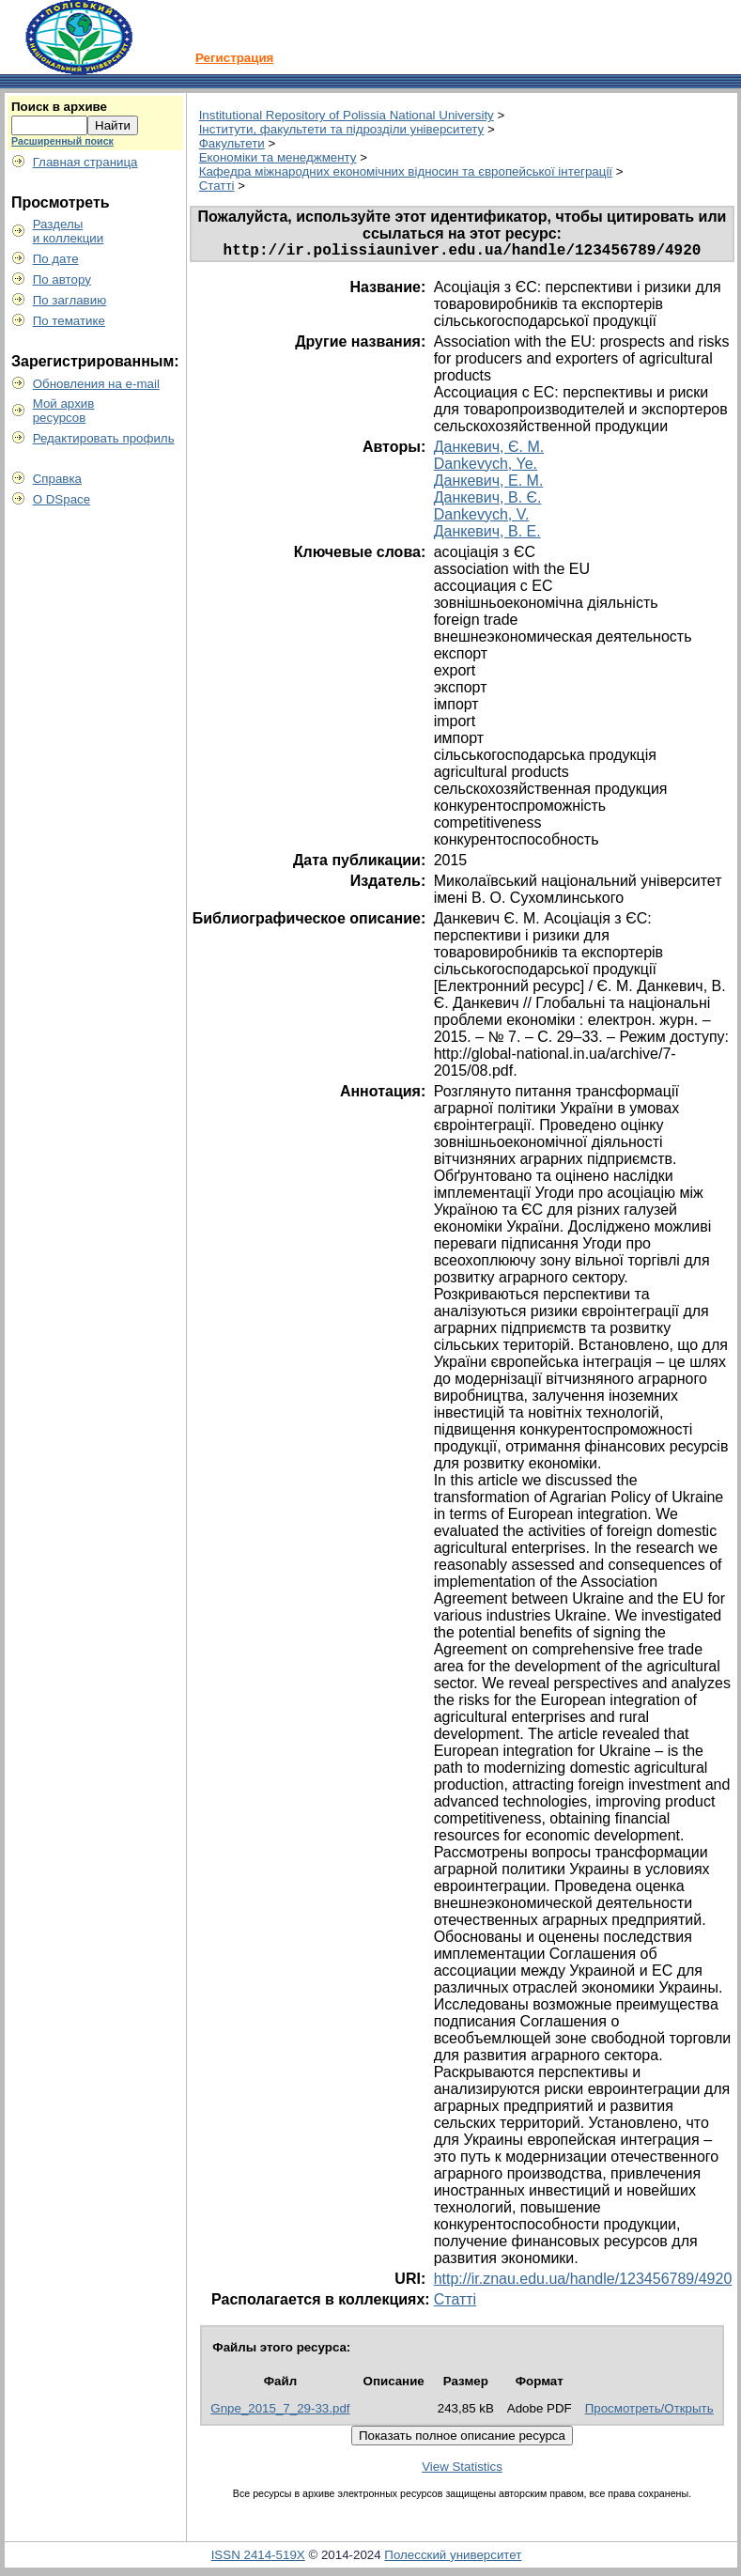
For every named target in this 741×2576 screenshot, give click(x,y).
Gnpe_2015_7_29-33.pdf (279, 2412)
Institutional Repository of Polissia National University (346, 115)
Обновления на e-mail (96, 384)
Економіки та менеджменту (278, 157)
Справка (57, 479)
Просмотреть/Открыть (649, 2412)
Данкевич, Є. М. (489, 450)
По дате (56, 259)
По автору (62, 279)
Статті (217, 185)
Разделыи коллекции (68, 231)
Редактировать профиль (104, 438)
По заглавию (70, 300)
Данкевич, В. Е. (487, 535)
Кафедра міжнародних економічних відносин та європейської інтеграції (405, 171)
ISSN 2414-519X (258, 2559)
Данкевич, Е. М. (489, 484)
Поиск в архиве (59, 107)
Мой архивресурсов (64, 410)
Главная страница (85, 162)
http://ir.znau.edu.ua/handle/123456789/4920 (583, 2282)
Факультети (232, 143)
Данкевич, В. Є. (488, 501)
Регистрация (234, 58)
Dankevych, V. (482, 518)
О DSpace (62, 499)
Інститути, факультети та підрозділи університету (342, 129)
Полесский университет (452, 2559)
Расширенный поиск (62, 141)
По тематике (69, 321)
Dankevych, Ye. (485, 467)
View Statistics (462, 2470)
